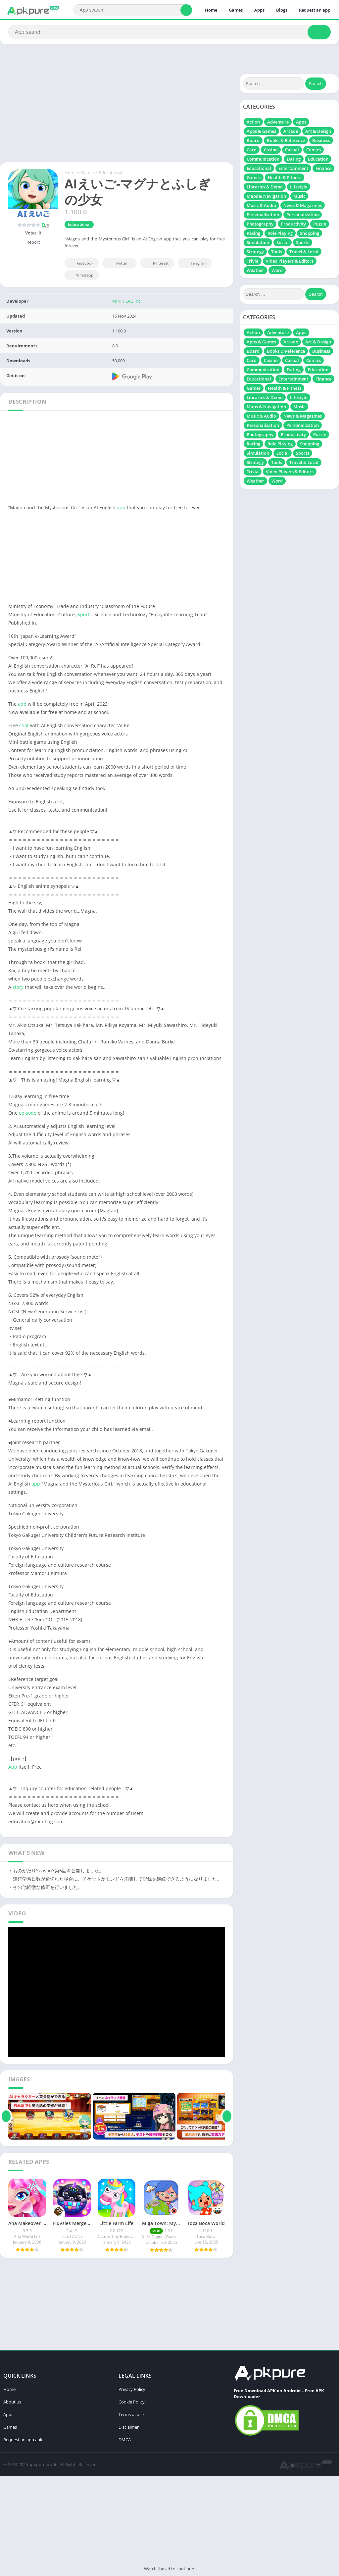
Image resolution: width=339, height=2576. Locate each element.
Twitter (116, 263)
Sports (84, 614)
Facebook (81, 263)
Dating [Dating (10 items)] (294, 159)
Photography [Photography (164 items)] (260, 224)
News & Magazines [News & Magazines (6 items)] (302, 205)
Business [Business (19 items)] (321, 140)
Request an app (314, 10)
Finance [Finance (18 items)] (323, 168)
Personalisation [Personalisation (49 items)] (263, 215)
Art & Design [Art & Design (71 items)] (318, 131)
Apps (259, 10)
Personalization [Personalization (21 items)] (302, 215)
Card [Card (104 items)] (252, 150)
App (12, 1767)
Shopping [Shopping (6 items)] (309, 233)
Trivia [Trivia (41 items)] (253, 261)
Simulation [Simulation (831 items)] (258, 242)
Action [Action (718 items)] (253, 122)
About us (12, 2402)
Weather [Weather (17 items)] (255, 270)
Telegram (194, 263)
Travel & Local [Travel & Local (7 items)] (303, 252)
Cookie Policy (132, 2402)
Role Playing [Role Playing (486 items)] (280, 233)
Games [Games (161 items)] (254, 177)
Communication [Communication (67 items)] (263, 159)
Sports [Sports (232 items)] (302, 242)
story (18, 987)
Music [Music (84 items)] (299, 196)
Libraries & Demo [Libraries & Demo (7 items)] (265, 187)
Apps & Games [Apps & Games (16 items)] (261, 131)
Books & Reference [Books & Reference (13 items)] (286, 140)
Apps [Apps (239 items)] (301, 122)
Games (236, 10)
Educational (110, 173)
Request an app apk (22, 2440)
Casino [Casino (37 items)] (271, 150)
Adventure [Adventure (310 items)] (278, 122)
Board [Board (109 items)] (253, 140)
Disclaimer (129, 2427)
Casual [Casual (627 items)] (292, 150)
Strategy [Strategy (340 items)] (255, 252)
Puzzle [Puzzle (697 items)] (319, 224)
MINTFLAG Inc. (126, 301)
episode (27, 1113)
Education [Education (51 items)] (318, 159)
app (121, 507)
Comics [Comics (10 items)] (313, 150)
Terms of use (131, 2414)
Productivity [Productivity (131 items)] (293, 224)
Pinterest (156, 263)
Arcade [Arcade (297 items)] (290, 131)
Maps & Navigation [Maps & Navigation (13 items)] (266, 196)
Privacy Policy (132, 2389)
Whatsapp (81, 275)
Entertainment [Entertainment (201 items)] (293, 168)
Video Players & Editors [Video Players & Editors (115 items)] (290, 261)
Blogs (281, 10)
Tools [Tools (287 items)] (276, 252)
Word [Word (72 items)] (277, 270)
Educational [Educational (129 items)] (259, 168)
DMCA (125, 2440)
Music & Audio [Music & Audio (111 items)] (261, 205)
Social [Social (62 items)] (282, 242)
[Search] (132, 10)
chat (24, 725)
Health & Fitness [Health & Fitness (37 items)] (284, 177)
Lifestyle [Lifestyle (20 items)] (298, 187)
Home (211, 10)
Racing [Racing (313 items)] (253, 233)
